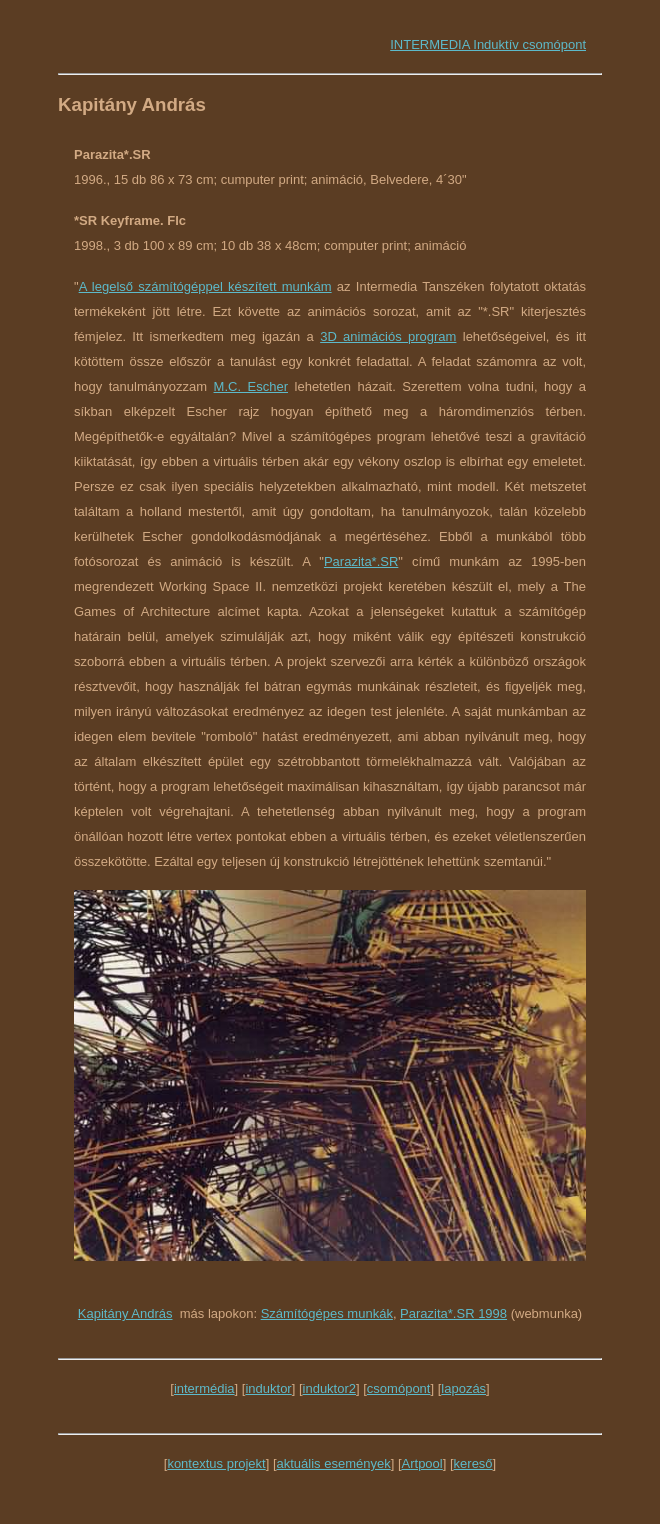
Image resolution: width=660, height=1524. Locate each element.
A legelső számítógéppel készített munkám (205, 286)
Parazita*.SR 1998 (453, 1313)
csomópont (399, 1388)
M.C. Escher (251, 386)
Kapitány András (125, 1313)
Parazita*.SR (361, 561)
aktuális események (334, 1463)
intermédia (204, 1388)
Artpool (422, 1463)
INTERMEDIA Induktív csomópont (488, 44)
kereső (473, 1463)
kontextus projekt (216, 1463)
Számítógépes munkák (327, 1313)
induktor (268, 1388)
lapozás (463, 1388)
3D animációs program (388, 336)
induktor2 (329, 1388)
